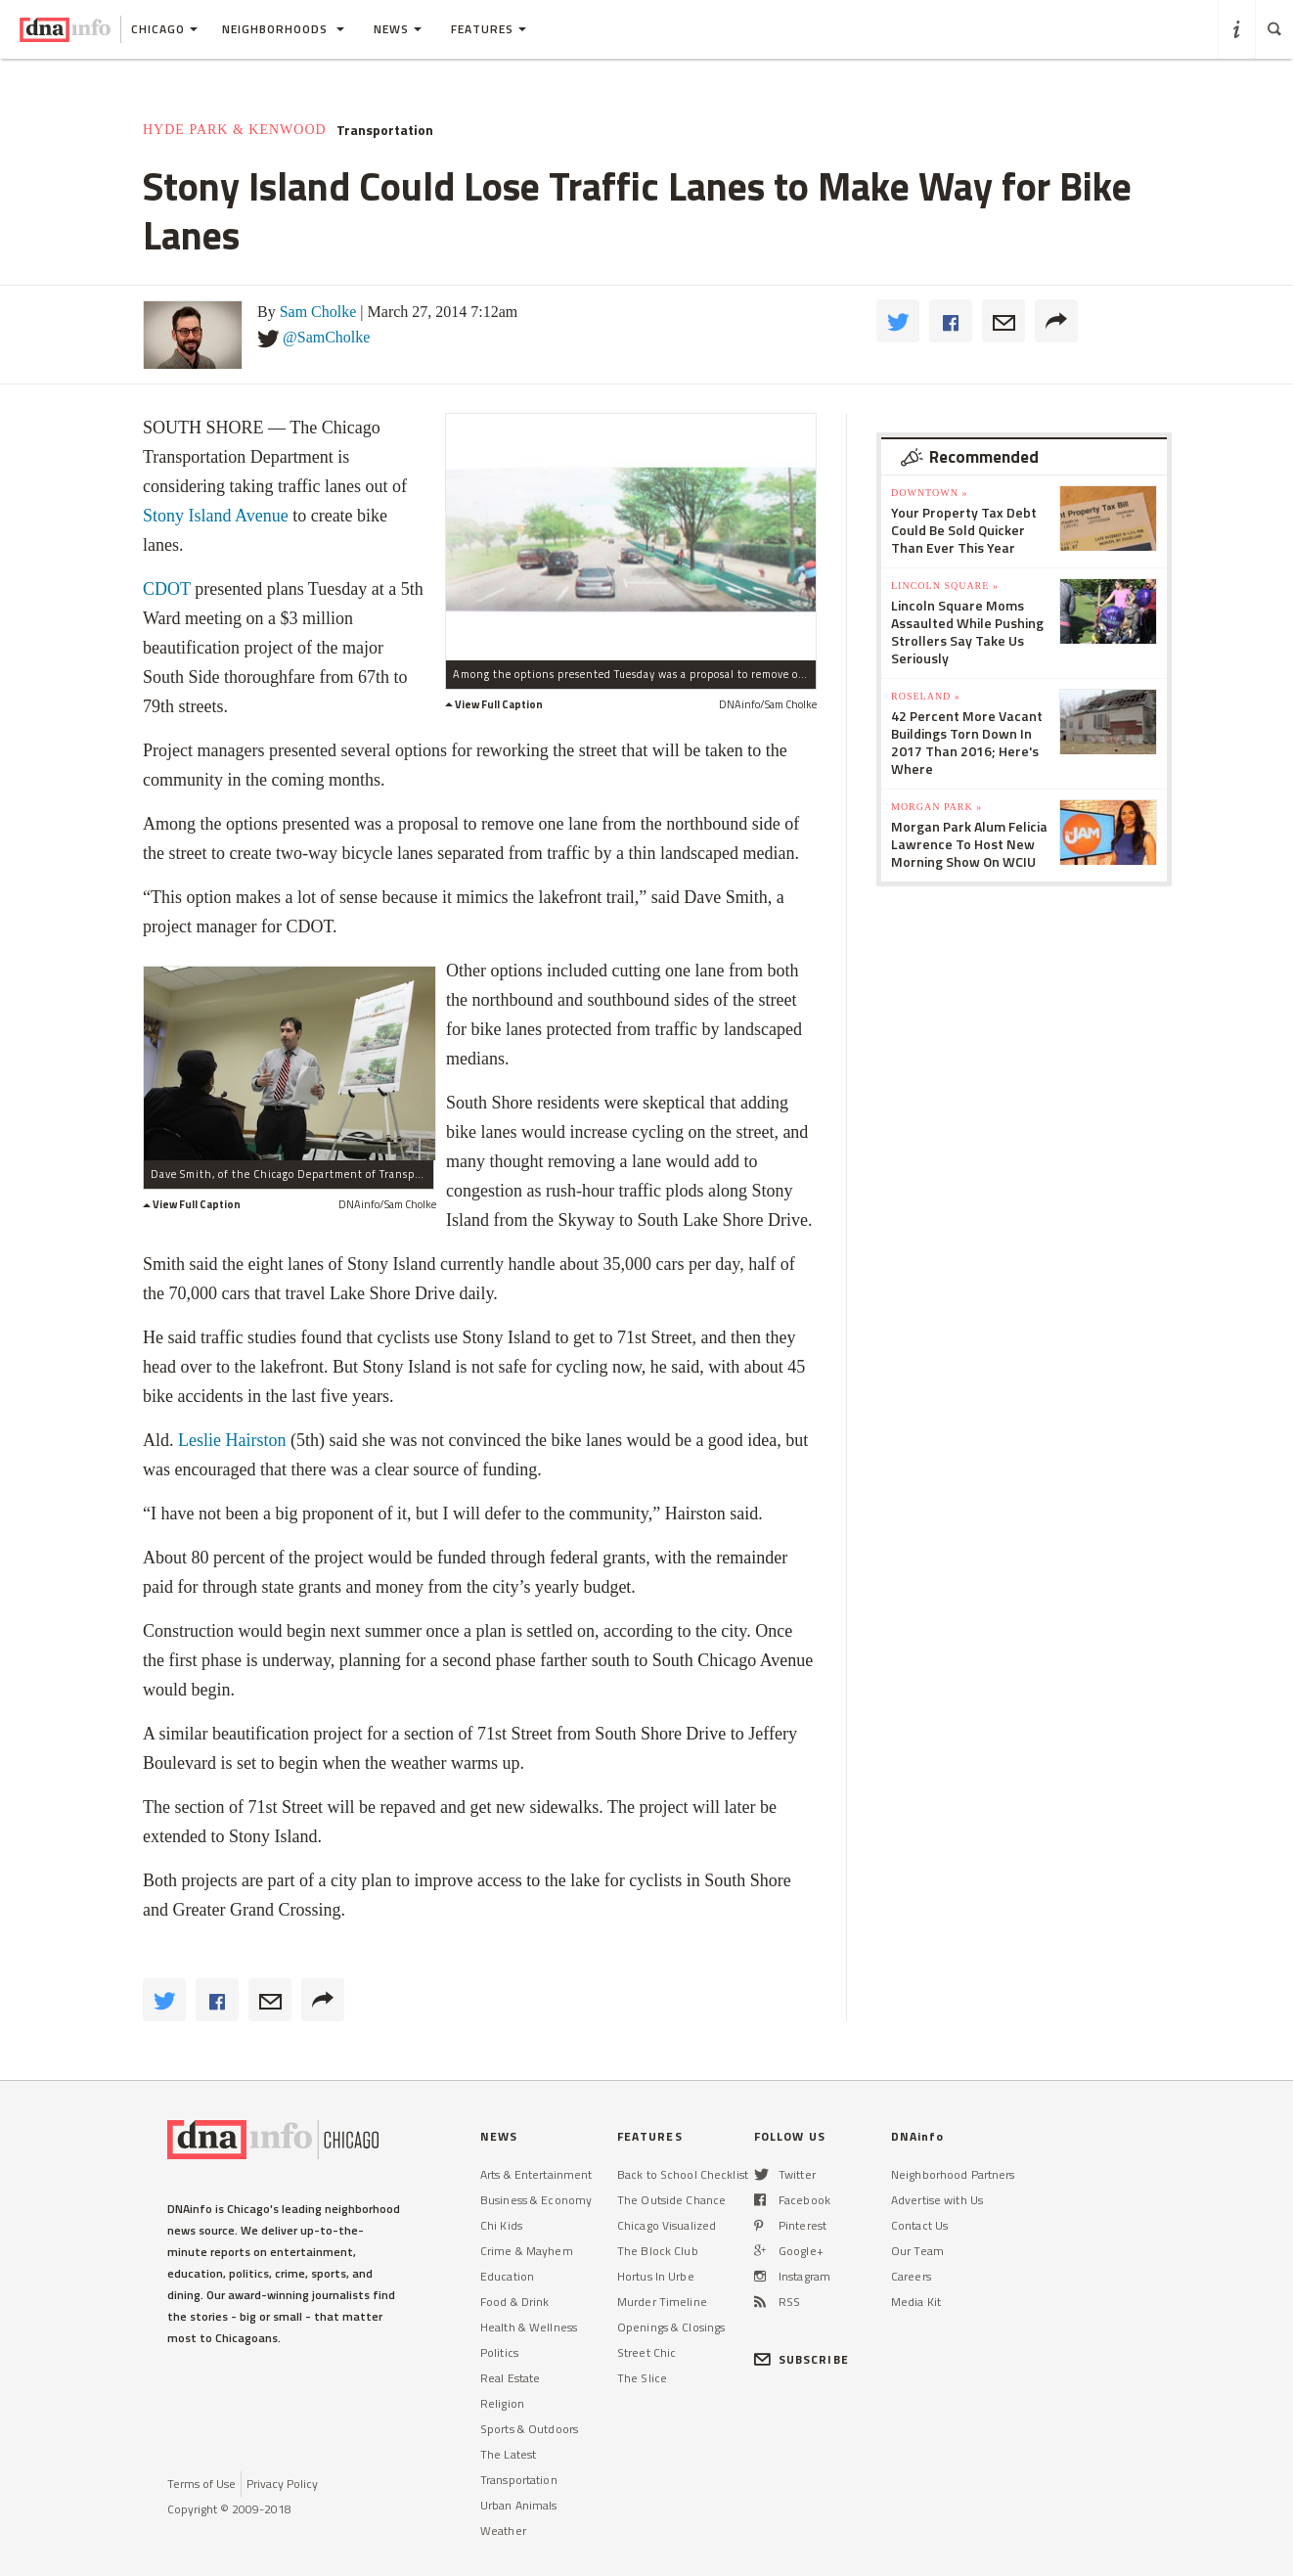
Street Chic (646, 2352)
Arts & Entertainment (536, 2174)
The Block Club (657, 2250)
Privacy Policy (282, 2483)
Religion (502, 2403)
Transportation (384, 130)
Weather (503, 2530)
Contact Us (919, 2225)
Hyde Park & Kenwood (235, 129)
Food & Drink (514, 2301)
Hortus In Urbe (655, 2276)
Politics (499, 2352)
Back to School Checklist (682, 2174)
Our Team (917, 2250)
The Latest (508, 2454)
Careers (911, 2276)
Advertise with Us (937, 2200)
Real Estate (510, 2378)
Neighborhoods (283, 29)
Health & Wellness (528, 2327)
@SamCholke (326, 337)
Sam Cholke (318, 311)
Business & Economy (536, 2200)
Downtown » (929, 492)
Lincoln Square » (945, 585)
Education (507, 2276)
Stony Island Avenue (216, 515)
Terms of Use (201, 2483)
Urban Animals (518, 2505)
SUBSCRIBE (801, 2359)
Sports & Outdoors (529, 2428)
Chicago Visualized (666, 2225)
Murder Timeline (662, 2301)
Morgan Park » (936, 806)
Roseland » (925, 696)
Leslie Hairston (232, 1440)
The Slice (642, 2378)
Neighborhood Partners (953, 2174)
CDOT (167, 589)
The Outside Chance (671, 2200)
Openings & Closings (671, 2327)
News (398, 29)
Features (488, 29)
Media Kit (916, 2301)
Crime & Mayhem (526, 2250)
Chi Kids (501, 2225)
